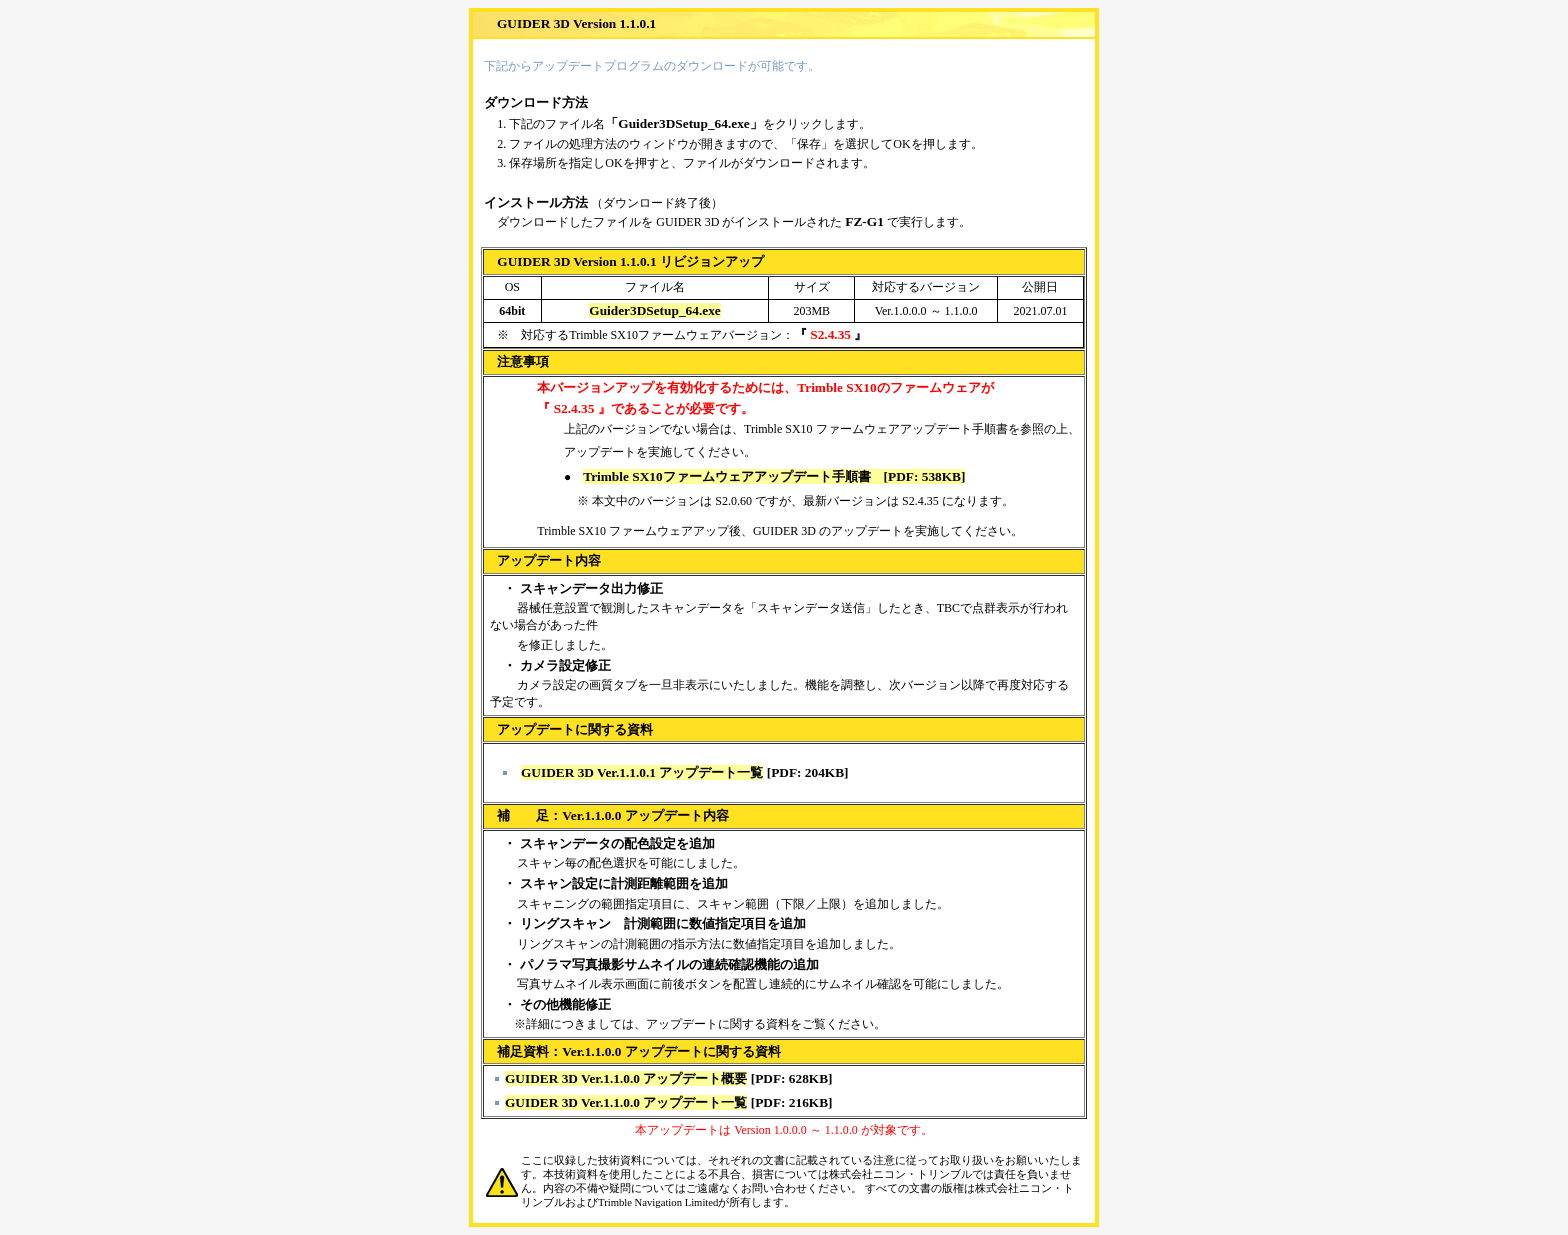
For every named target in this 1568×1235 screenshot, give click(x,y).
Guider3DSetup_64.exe (654, 310)
